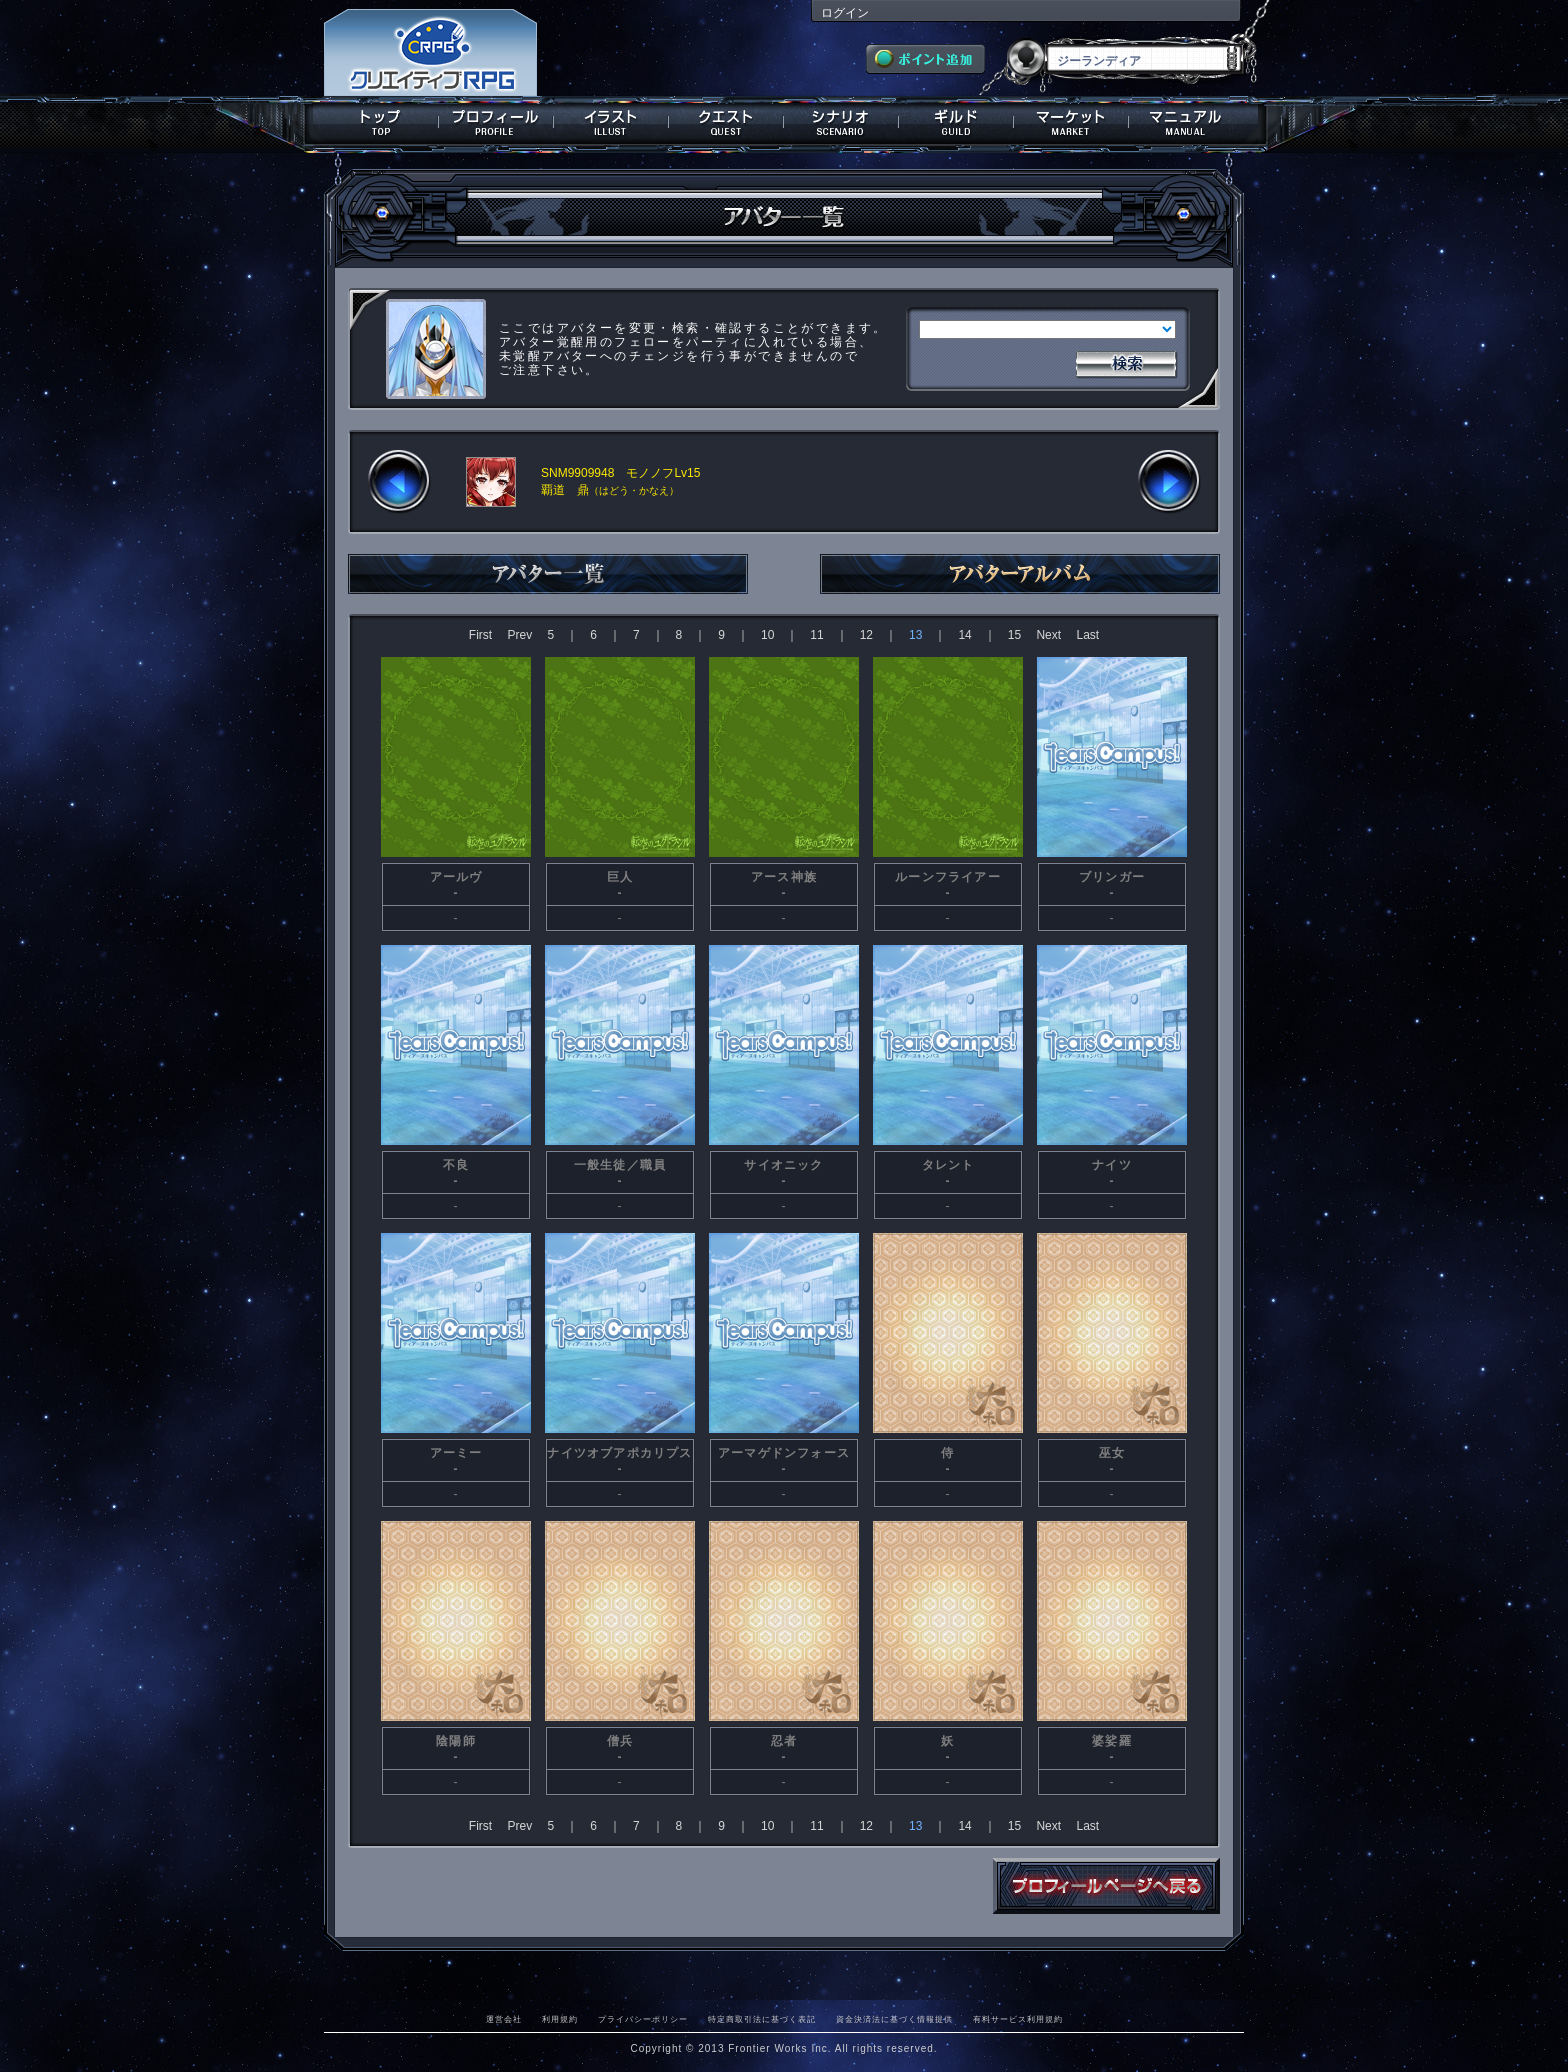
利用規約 (560, 2019)
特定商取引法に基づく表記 (762, 2019)
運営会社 (504, 2019)
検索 (1126, 362)
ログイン (845, 13)
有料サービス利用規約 (1018, 2019)
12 (866, 635)
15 (1014, 635)
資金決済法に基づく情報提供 (894, 2019)
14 (964, 635)
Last (1087, 635)
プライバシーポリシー (643, 2019)
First (480, 635)
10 (767, 635)
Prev (519, 635)
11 (816, 635)
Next (1048, 635)
